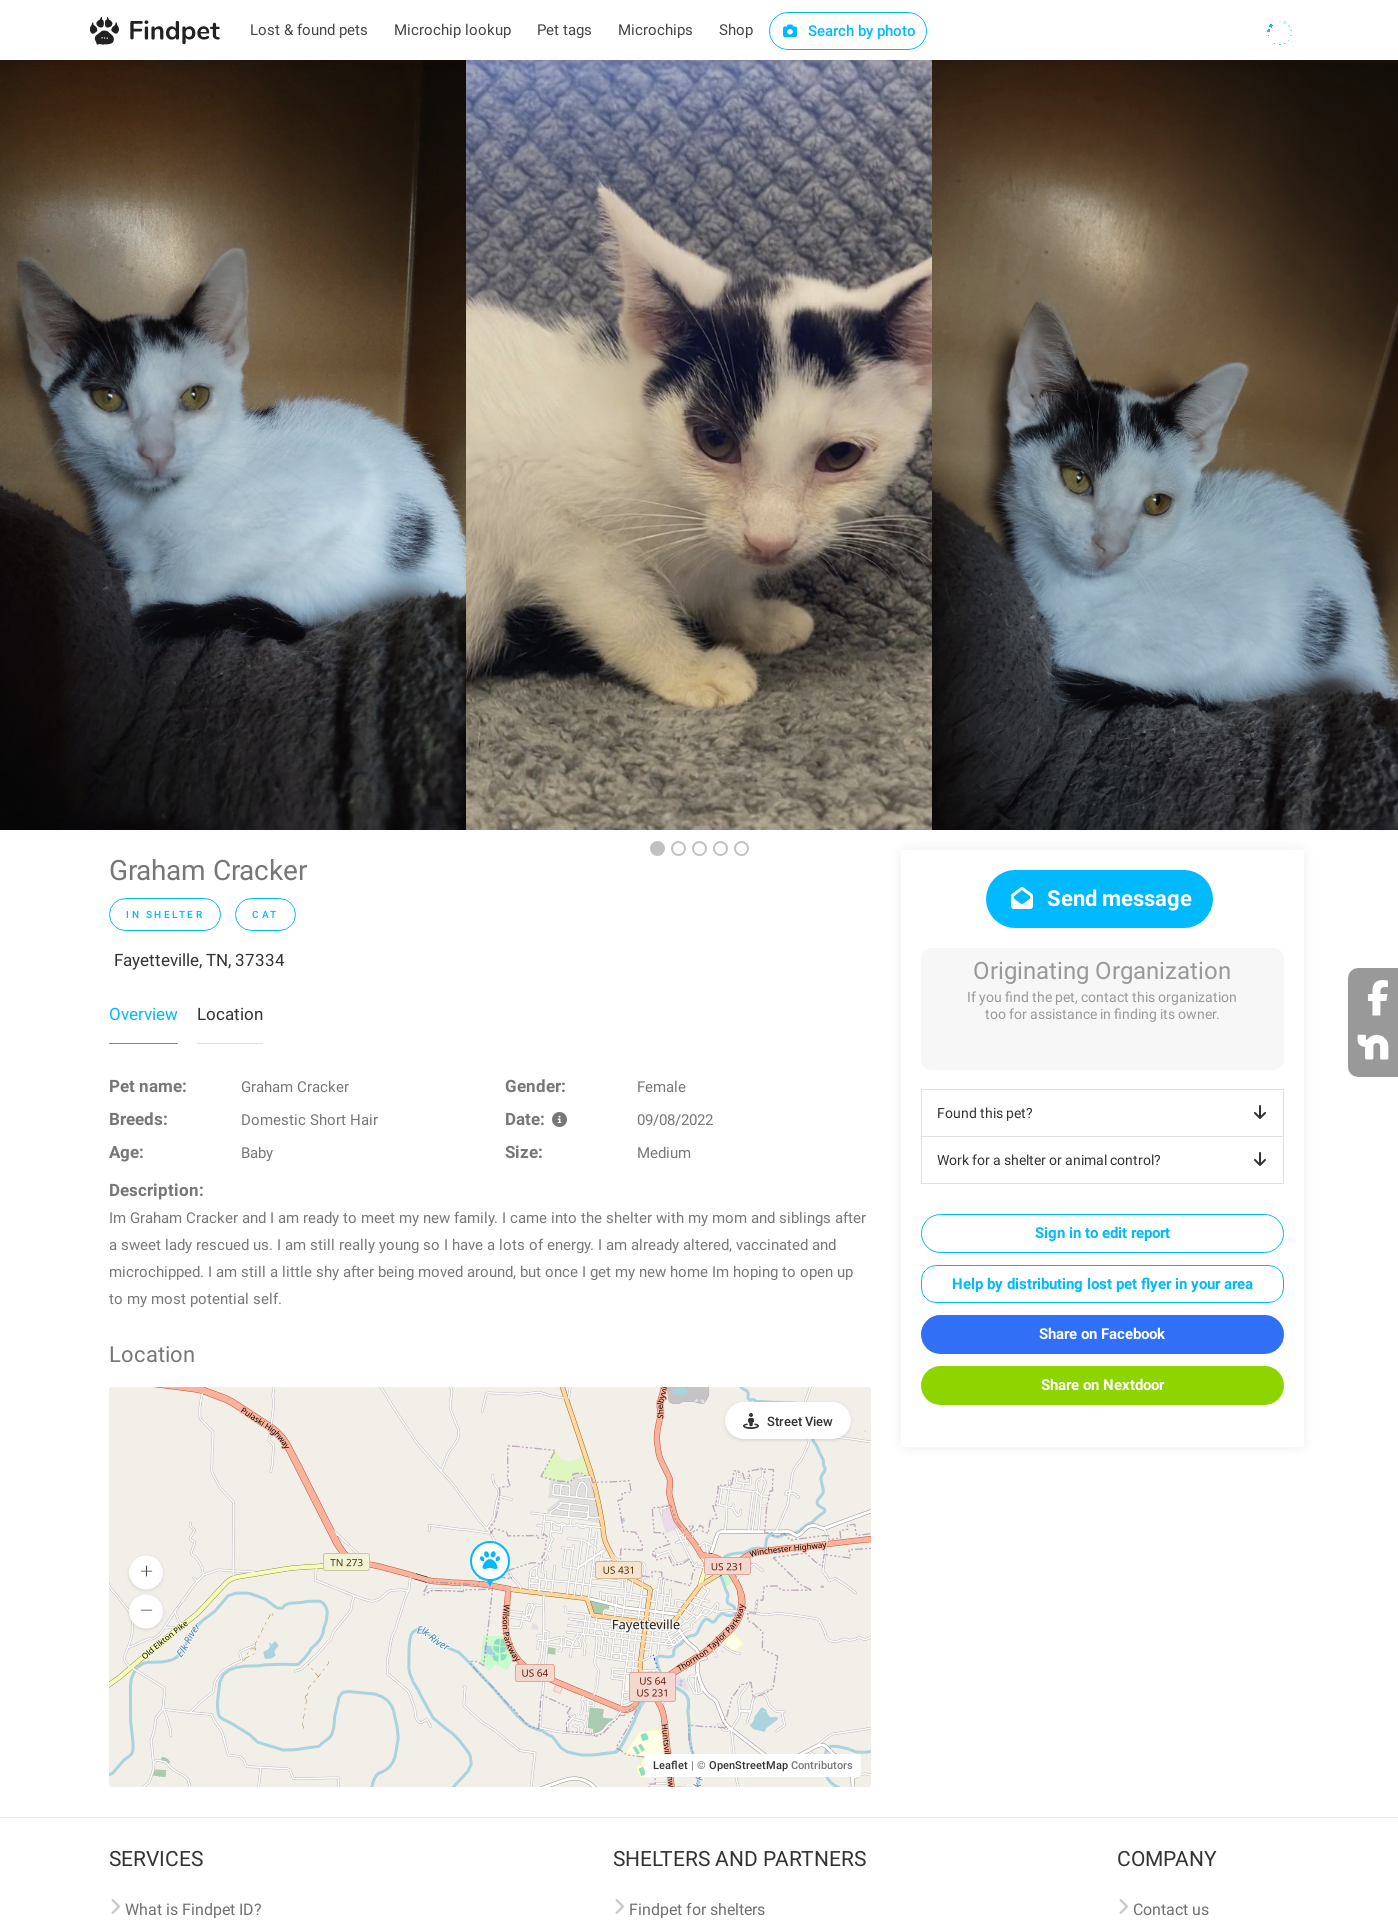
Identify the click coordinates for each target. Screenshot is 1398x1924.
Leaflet (670, 1765)
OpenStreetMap (748, 1765)
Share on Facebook (1102, 1334)
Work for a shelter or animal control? (1105, 1160)
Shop (736, 30)
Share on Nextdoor (1102, 1385)
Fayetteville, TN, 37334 (199, 960)
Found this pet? (1105, 1113)
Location (230, 1014)
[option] (233, 445)
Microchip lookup (452, 30)
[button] (476, 1542)
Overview (143, 1014)
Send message (1099, 898)
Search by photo (848, 31)
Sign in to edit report (1102, 1233)
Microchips (655, 30)
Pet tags (564, 30)
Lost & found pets (309, 30)
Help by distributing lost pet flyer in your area (1102, 1284)
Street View (800, 1421)
